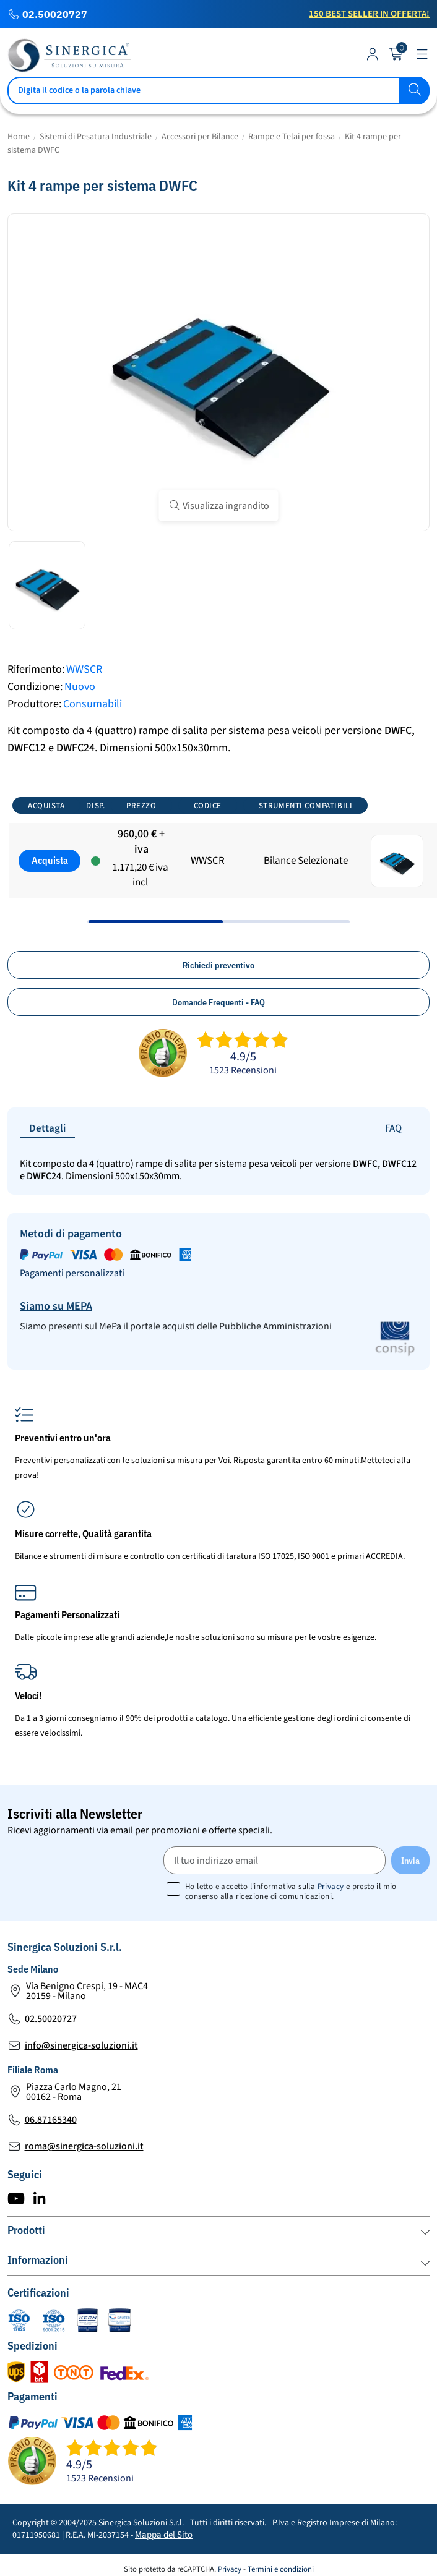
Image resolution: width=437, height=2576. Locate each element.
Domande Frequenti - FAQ (218, 1002)
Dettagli (47, 1128)
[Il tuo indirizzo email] (274, 1860)
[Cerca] (218, 90)
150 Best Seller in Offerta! (369, 13)
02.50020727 (54, 14)
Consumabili (92, 704)
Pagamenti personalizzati (72, 1273)
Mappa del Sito (164, 2534)
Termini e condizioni (281, 2569)
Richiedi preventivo (218, 965)
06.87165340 (51, 2119)
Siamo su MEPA (56, 1306)
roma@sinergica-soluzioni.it (84, 2146)
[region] (218, 855)
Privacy (331, 1886)
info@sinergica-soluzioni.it (81, 2045)
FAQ (393, 1128)
